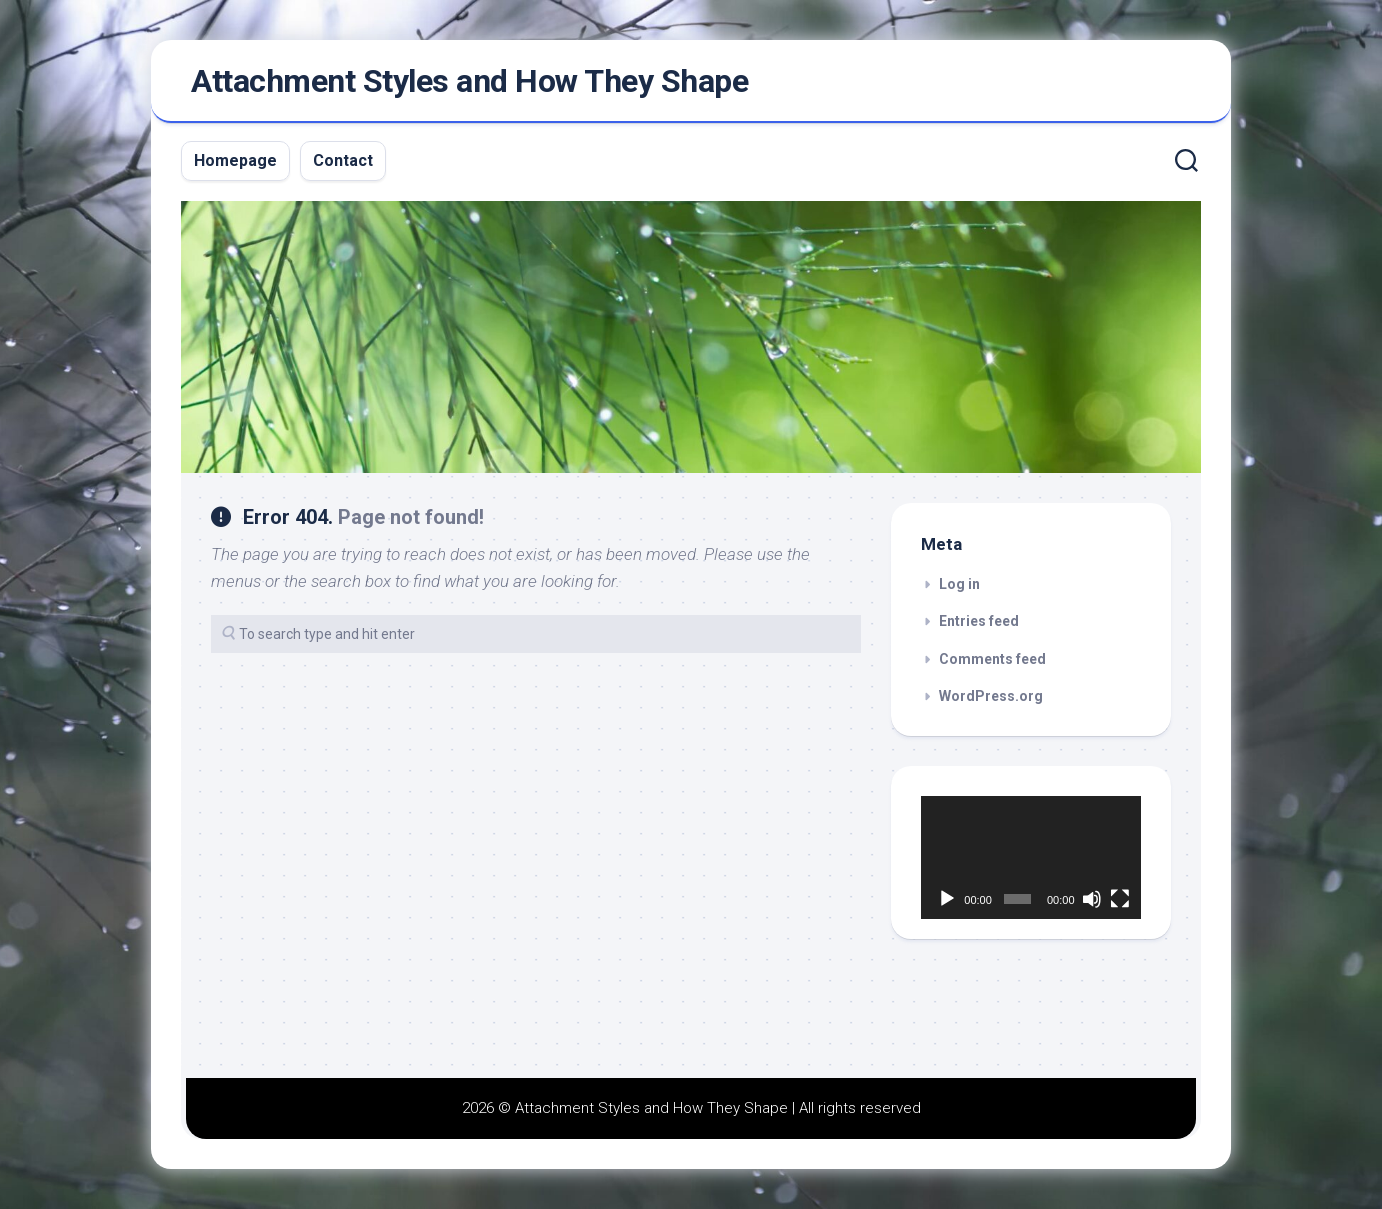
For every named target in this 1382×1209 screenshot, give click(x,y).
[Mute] (1092, 899)
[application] (1031, 858)
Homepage (235, 160)
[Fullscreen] (1120, 899)
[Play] (947, 899)
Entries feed (979, 621)
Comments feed (992, 659)
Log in (959, 584)
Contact (343, 160)
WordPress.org (991, 696)
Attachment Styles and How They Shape (469, 81)
